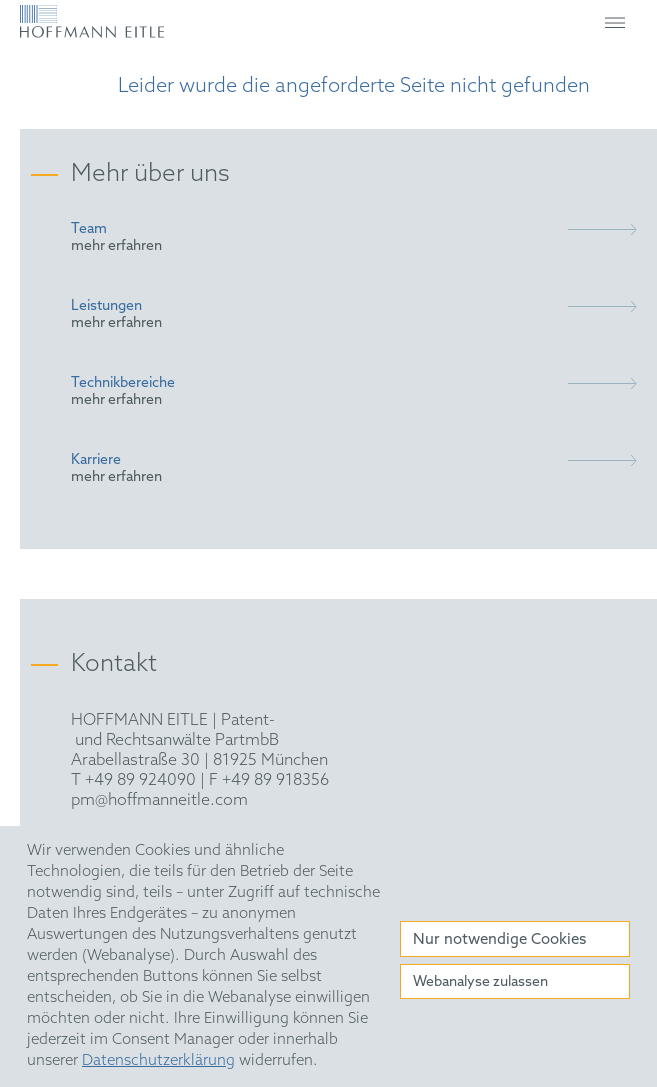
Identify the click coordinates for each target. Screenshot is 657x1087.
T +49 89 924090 (133, 780)
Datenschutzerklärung (158, 1061)
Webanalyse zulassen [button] (480, 982)
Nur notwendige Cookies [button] (499, 940)
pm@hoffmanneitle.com (159, 800)
